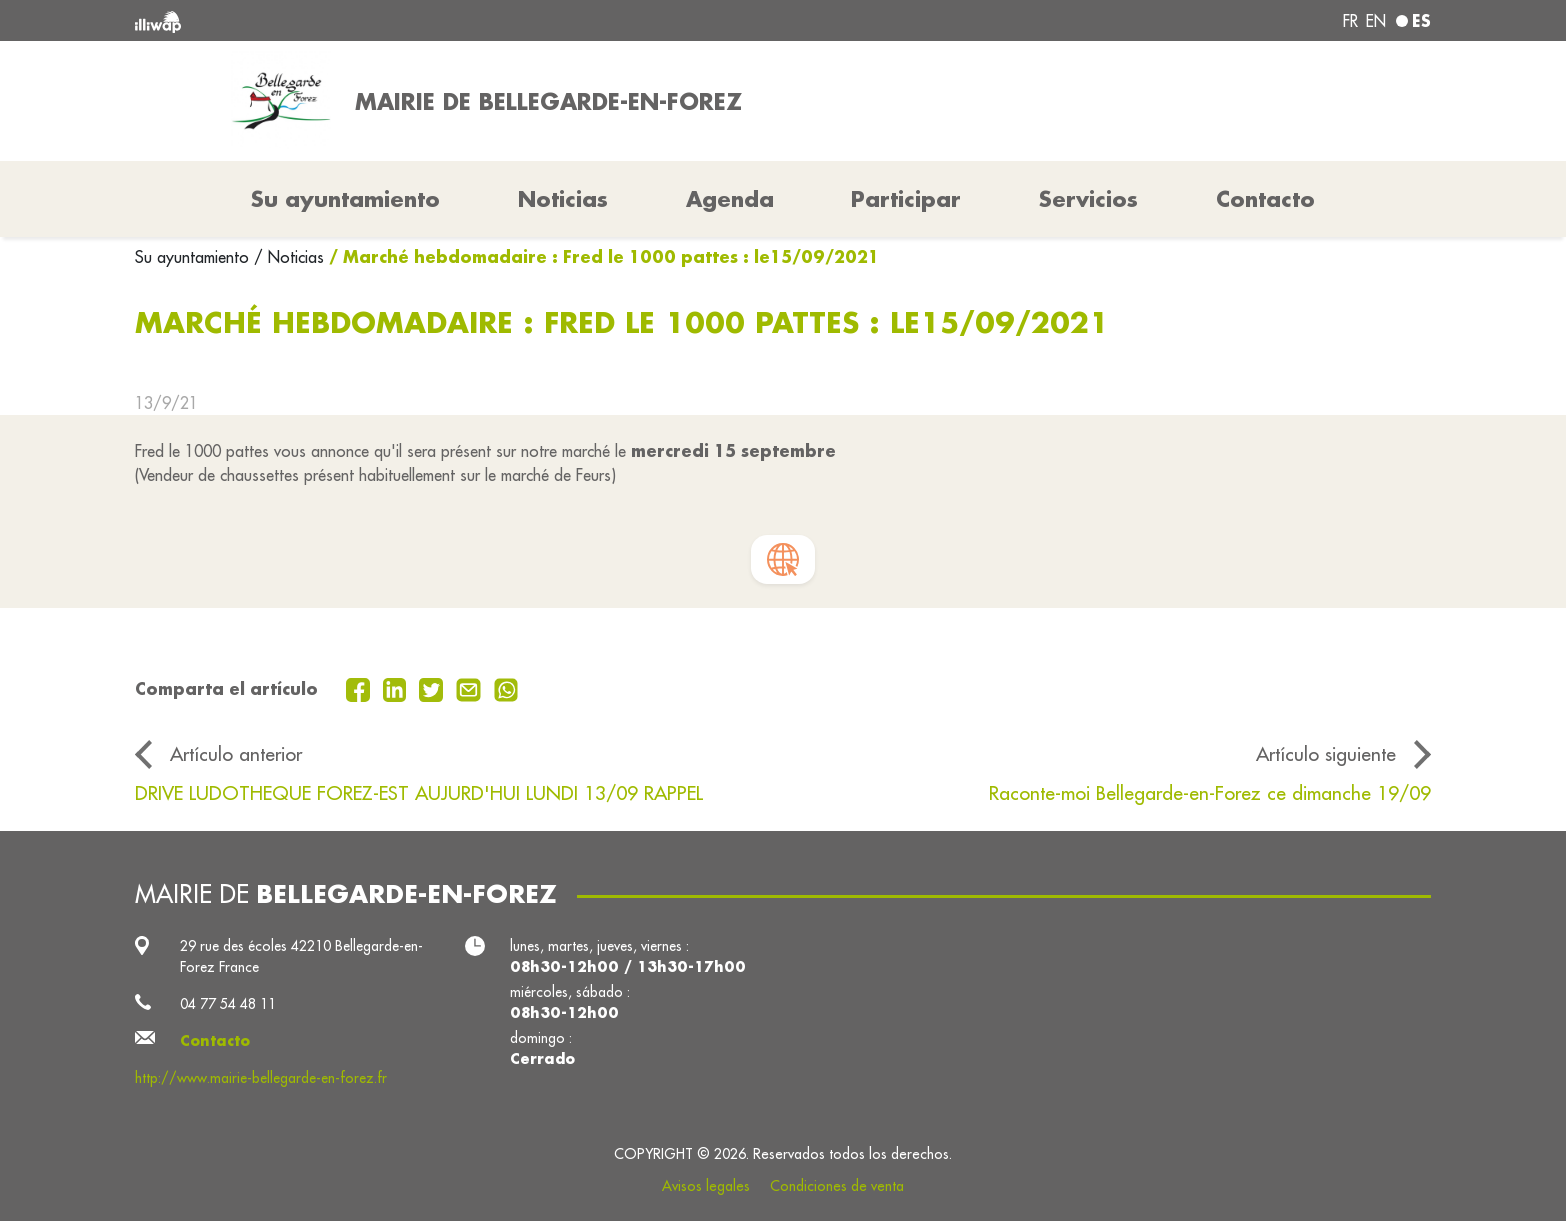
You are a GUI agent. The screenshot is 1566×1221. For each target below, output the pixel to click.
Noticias (563, 199)
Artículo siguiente (1326, 754)
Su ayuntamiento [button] (345, 199)
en (1376, 21)
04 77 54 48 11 (228, 1004)
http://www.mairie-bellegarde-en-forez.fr (261, 1078)
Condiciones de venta (837, 1186)
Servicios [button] (1088, 199)
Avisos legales (706, 1186)
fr (1350, 21)
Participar (906, 199)
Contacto (1265, 199)
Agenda (730, 199)
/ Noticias (289, 257)
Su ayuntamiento (194, 257)
